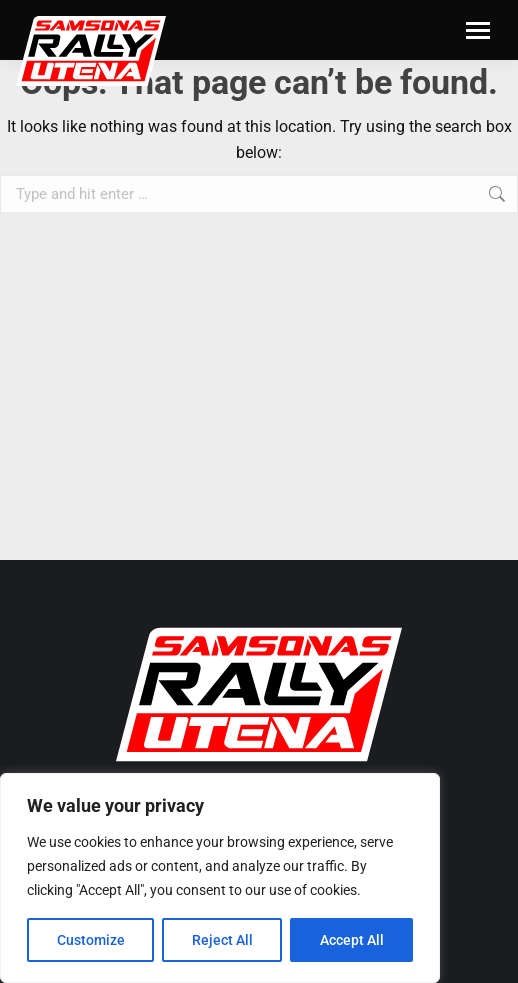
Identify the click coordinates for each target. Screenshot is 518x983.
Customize (91, 940)
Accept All (352, 940)
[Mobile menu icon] (478, 30)
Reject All (222, 940)
